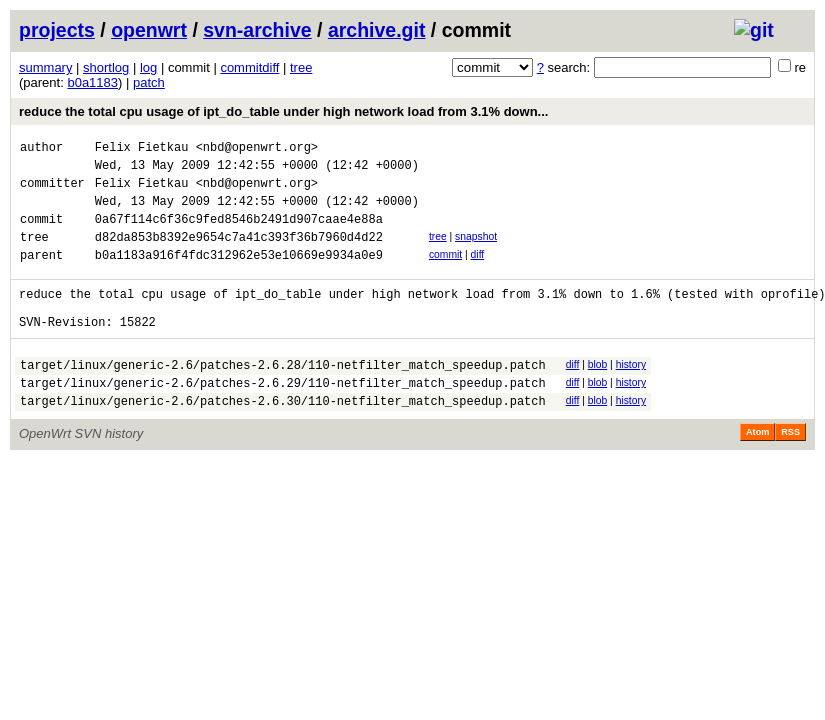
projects (57, 30)
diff (478, 272)
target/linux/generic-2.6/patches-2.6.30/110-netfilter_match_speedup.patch (283, 439)
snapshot (476, 251)
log (148, 67)
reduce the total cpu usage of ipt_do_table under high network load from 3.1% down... (283, 111)
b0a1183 (92, 82)
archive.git (377, 30)
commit (445, 272)
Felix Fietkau (142, 149)
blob (598, 394)
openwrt (149, 30)
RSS (790, 471)
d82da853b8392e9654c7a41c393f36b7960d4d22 (239, 254)
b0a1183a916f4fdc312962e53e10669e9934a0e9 (239, 275)
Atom (757, 471)
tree (301, 67)
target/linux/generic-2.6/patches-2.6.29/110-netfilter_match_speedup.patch (283, 418)
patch (149, 82)
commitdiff (249, 67)
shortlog (106, 67)
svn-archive (257, 30)
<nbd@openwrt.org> (257, 149)
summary (45, 67)
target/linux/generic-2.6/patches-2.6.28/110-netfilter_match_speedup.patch (283, 397)
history (631, 394)
